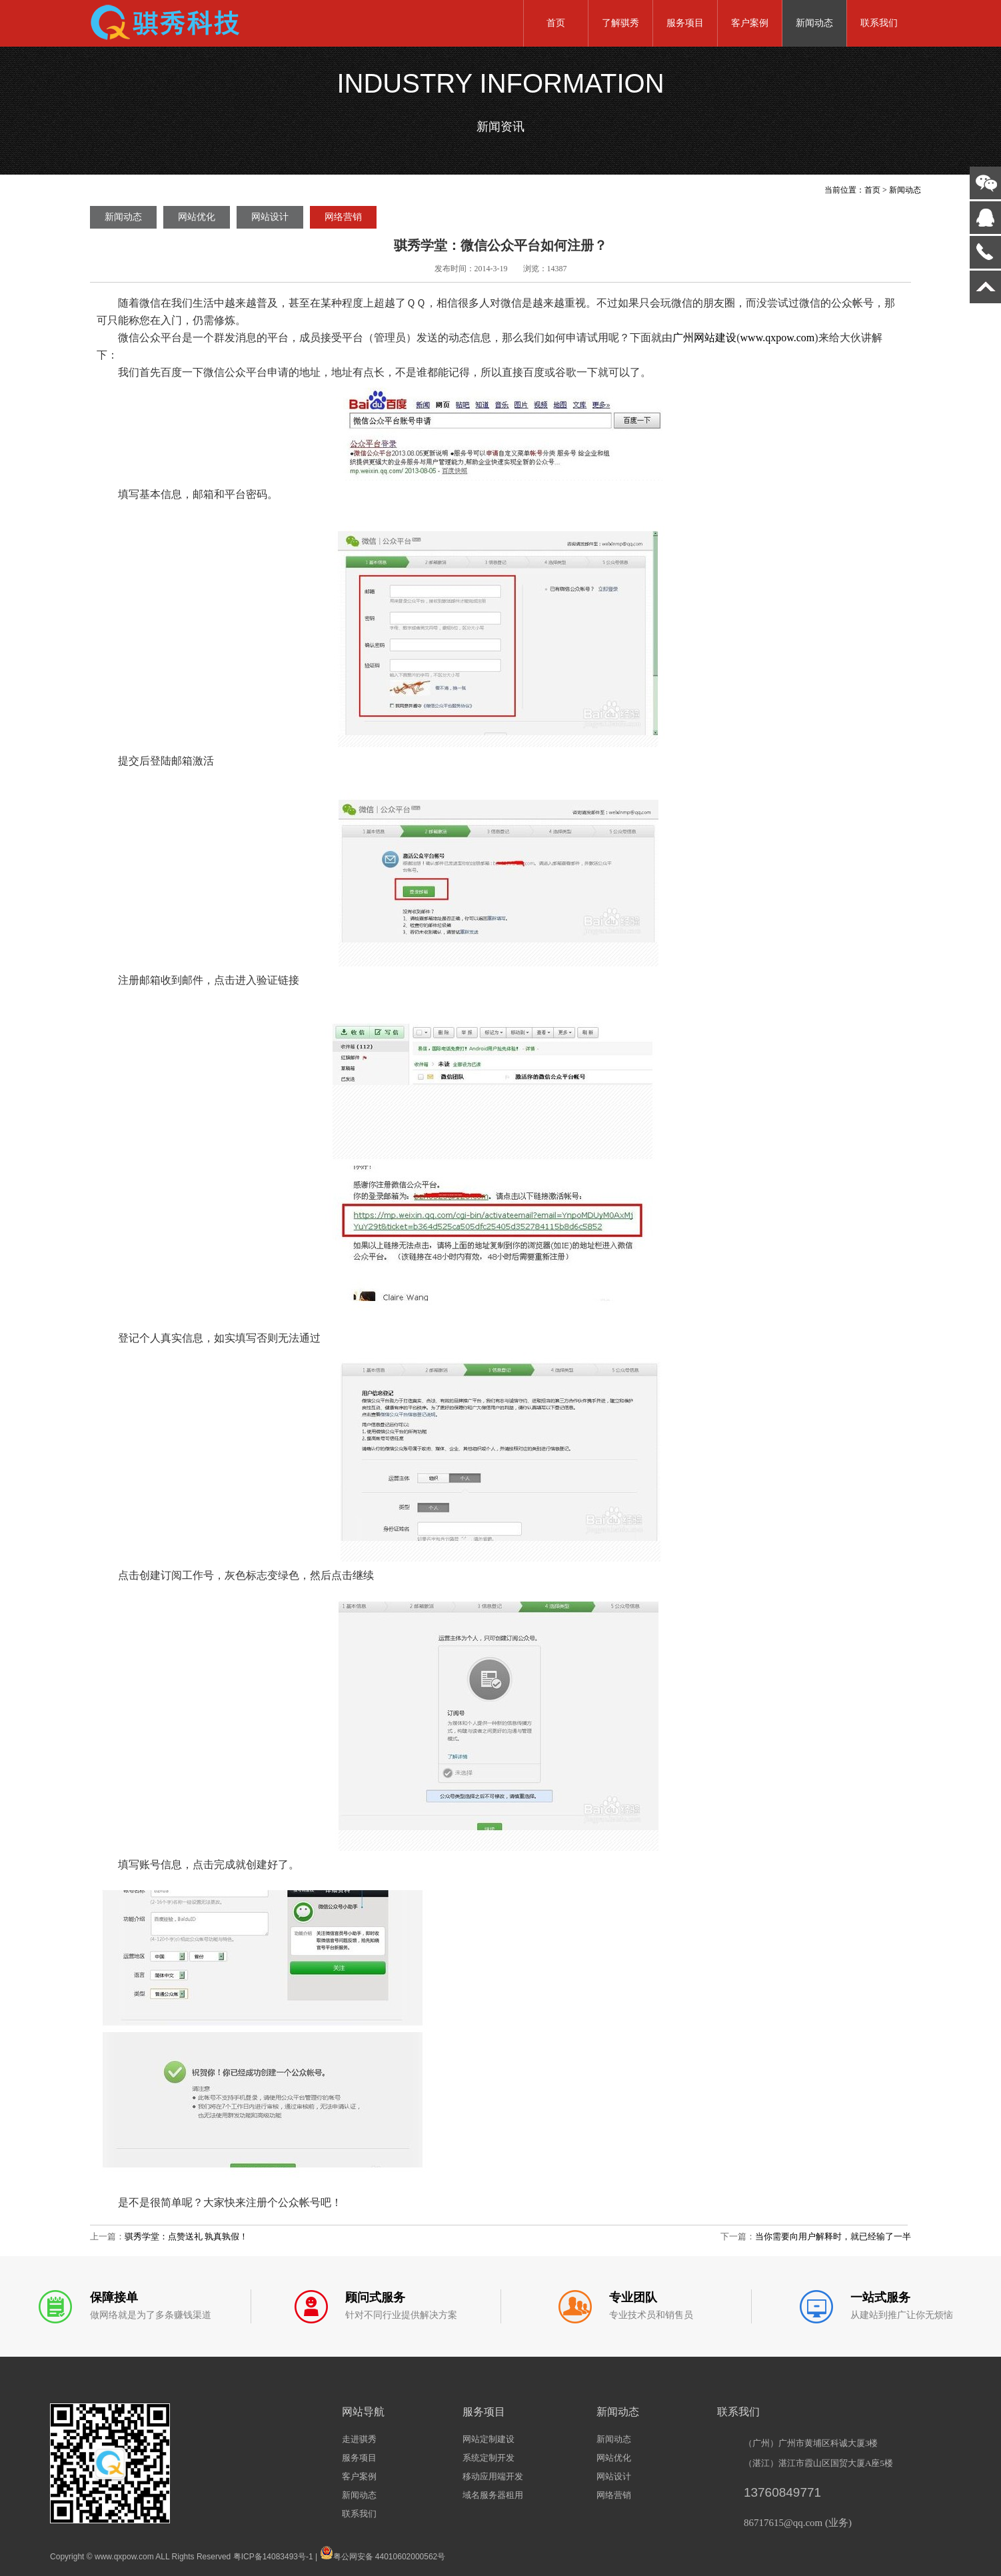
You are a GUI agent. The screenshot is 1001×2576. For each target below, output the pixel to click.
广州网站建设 (704, 337)
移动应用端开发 (493, 2476)
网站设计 (270, 217)
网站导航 (363, 2411)
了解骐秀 (620, 23)
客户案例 (749, 23)
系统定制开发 (488, 2458)
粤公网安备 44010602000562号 (383, 2552)
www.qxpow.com (777, 337)
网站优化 (196, 217)
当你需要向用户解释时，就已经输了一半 (833, 2236)
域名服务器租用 (493, 2495)
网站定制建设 (488, 2439)
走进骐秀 (359, 2439)
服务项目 (685, 23)
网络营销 (343, 217)
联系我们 (879, 23)
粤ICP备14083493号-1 (273, 2556)
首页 (555, 23)
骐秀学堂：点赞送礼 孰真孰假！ (186, 2236)
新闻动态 (814, 23)
